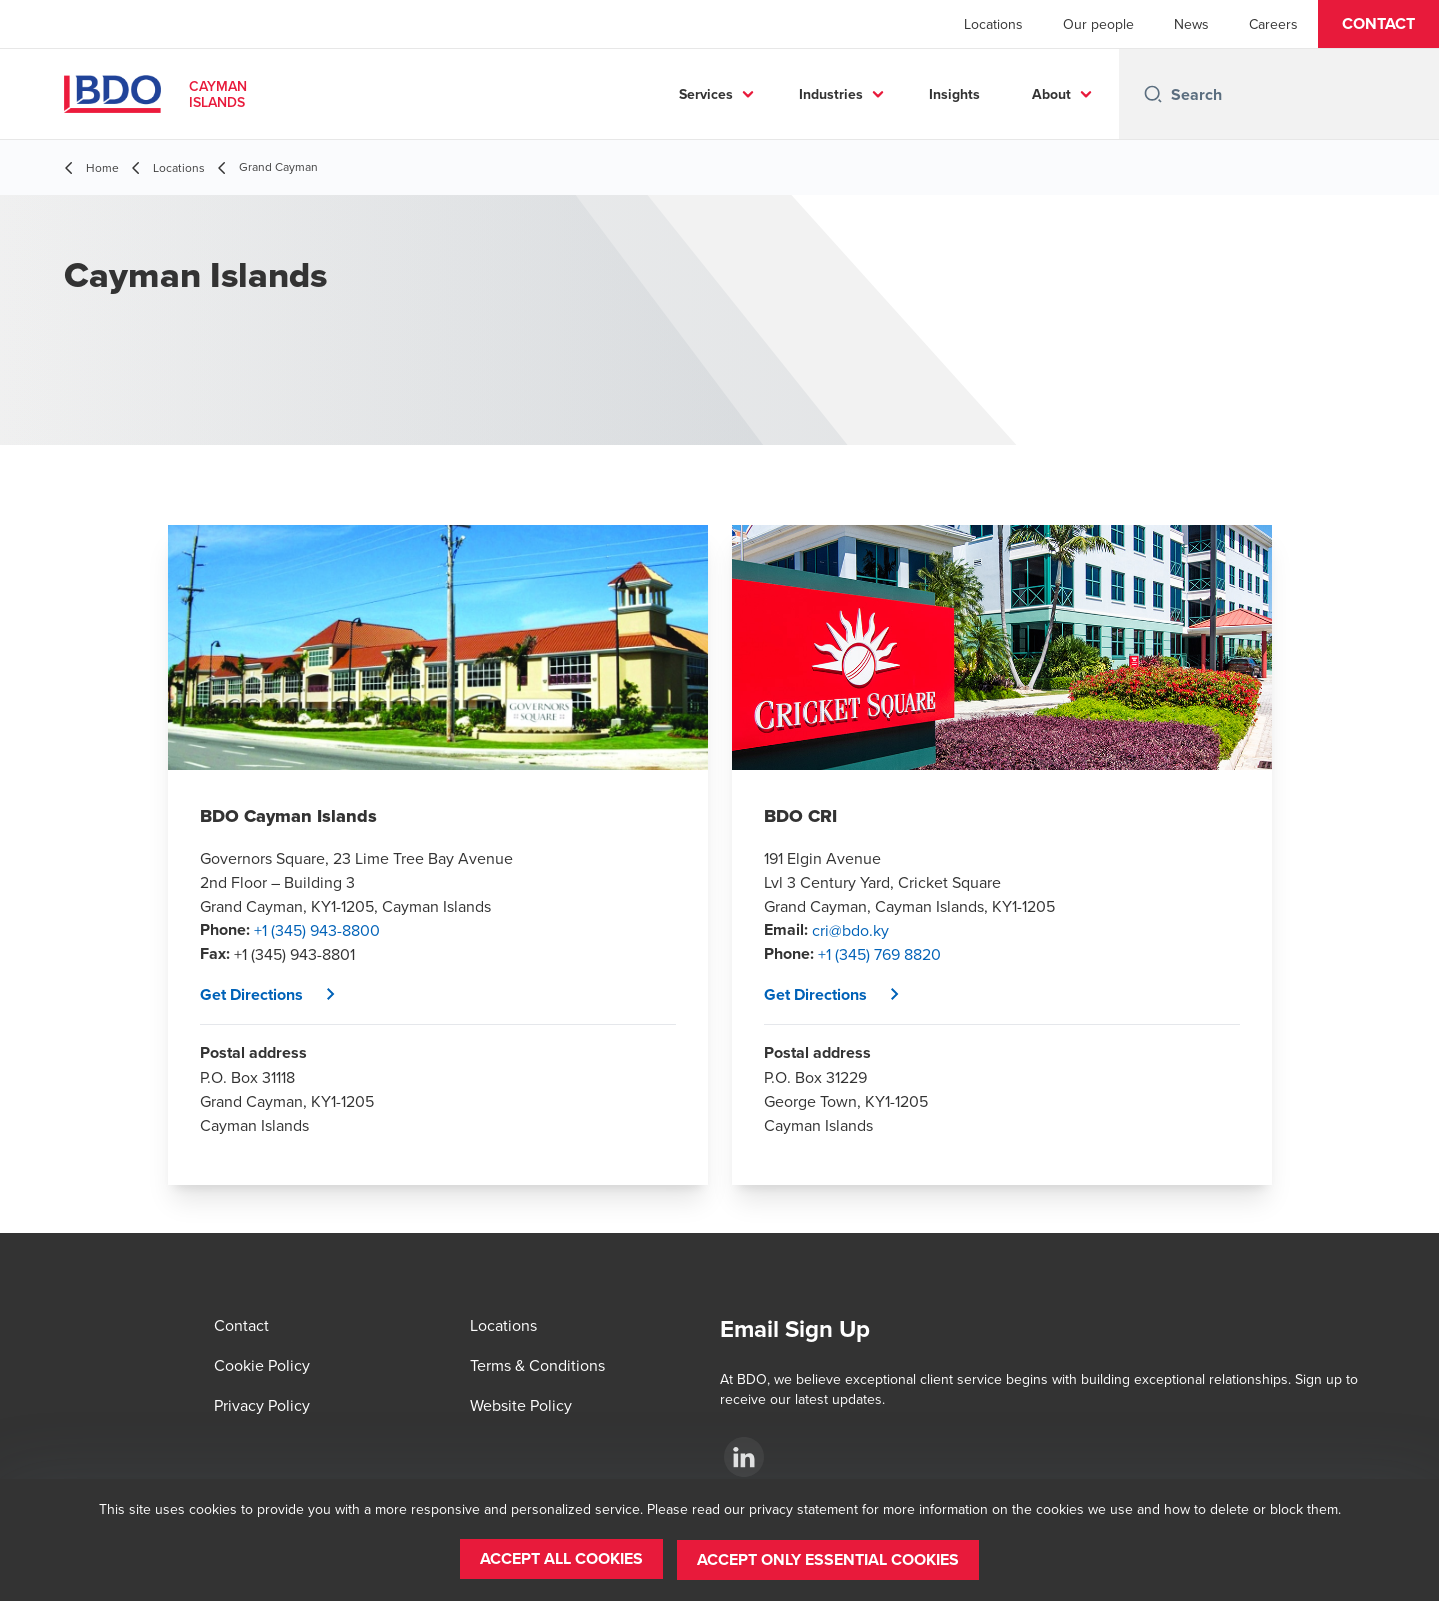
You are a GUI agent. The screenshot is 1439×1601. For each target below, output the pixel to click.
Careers (1273, 24)
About (1051, 94)
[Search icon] (1153, 94)
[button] (1378, 24)
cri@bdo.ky (850, 930)
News (1191, 24)
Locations (993, 24)
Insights (954, 94)
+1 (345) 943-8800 (317, 930)
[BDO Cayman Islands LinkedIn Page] (744, 1457)
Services (706, 94)
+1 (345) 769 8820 (879, 954)
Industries (831, 94)
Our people (1098, 24)
